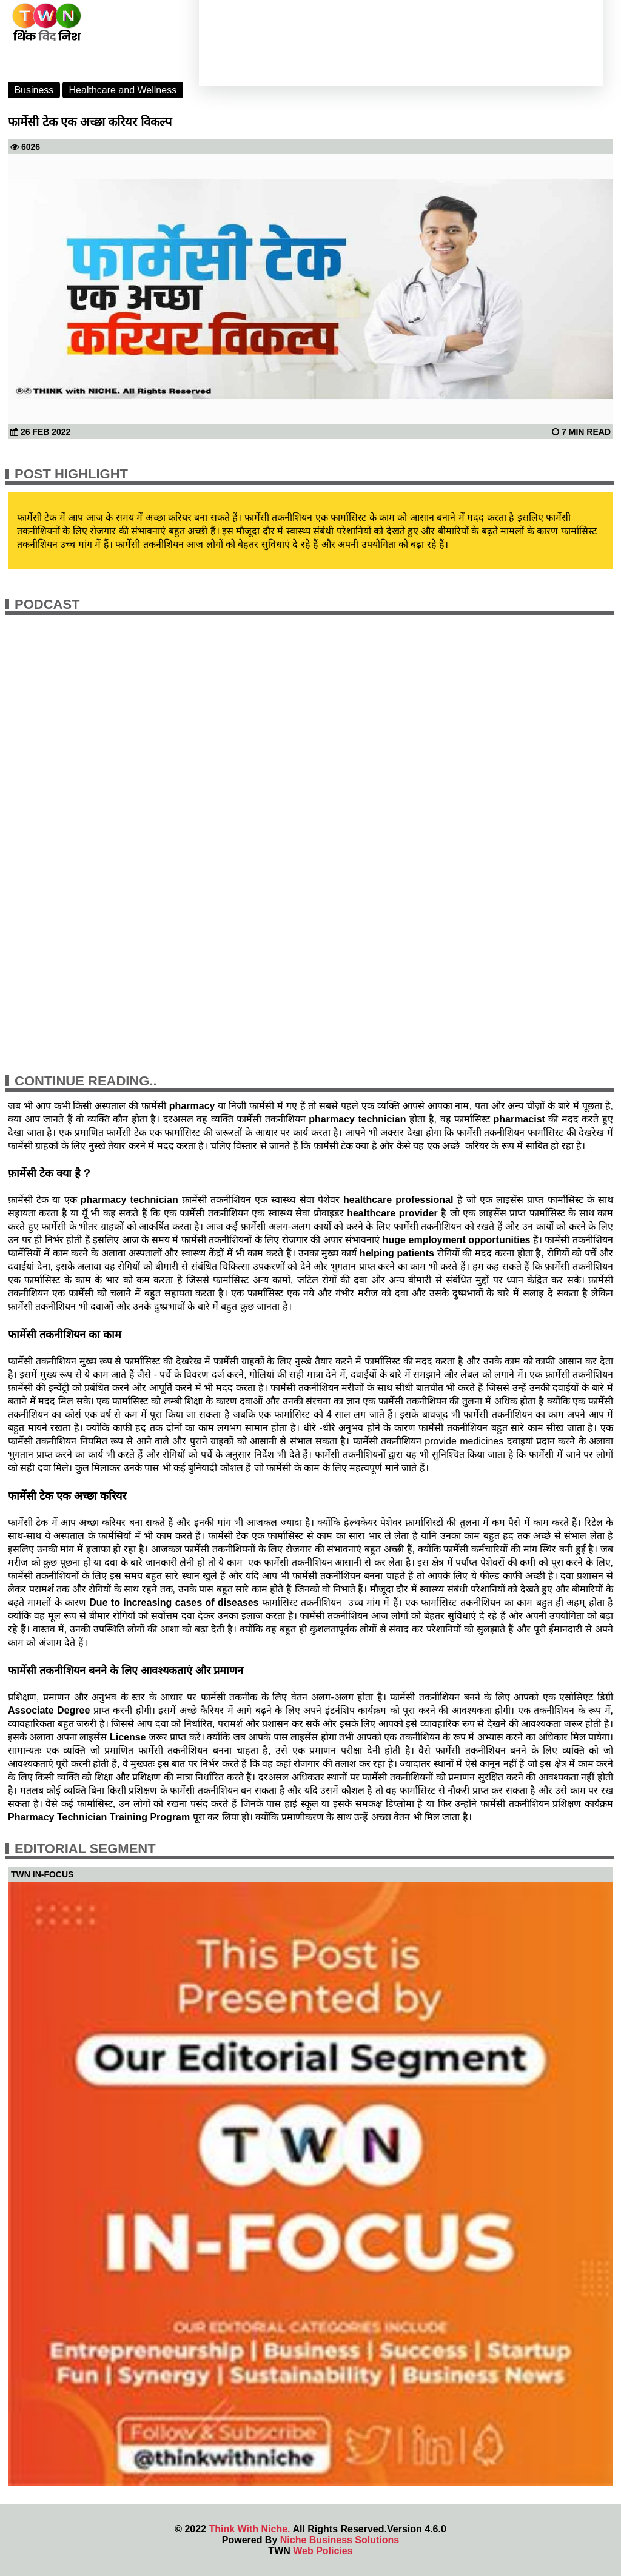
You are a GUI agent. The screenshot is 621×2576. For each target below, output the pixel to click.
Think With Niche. (249, 2529)
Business (33, 90)
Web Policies (322, 2551)
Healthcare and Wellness (123, 90)
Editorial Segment (85, 1848)
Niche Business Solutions (339, 2540)
